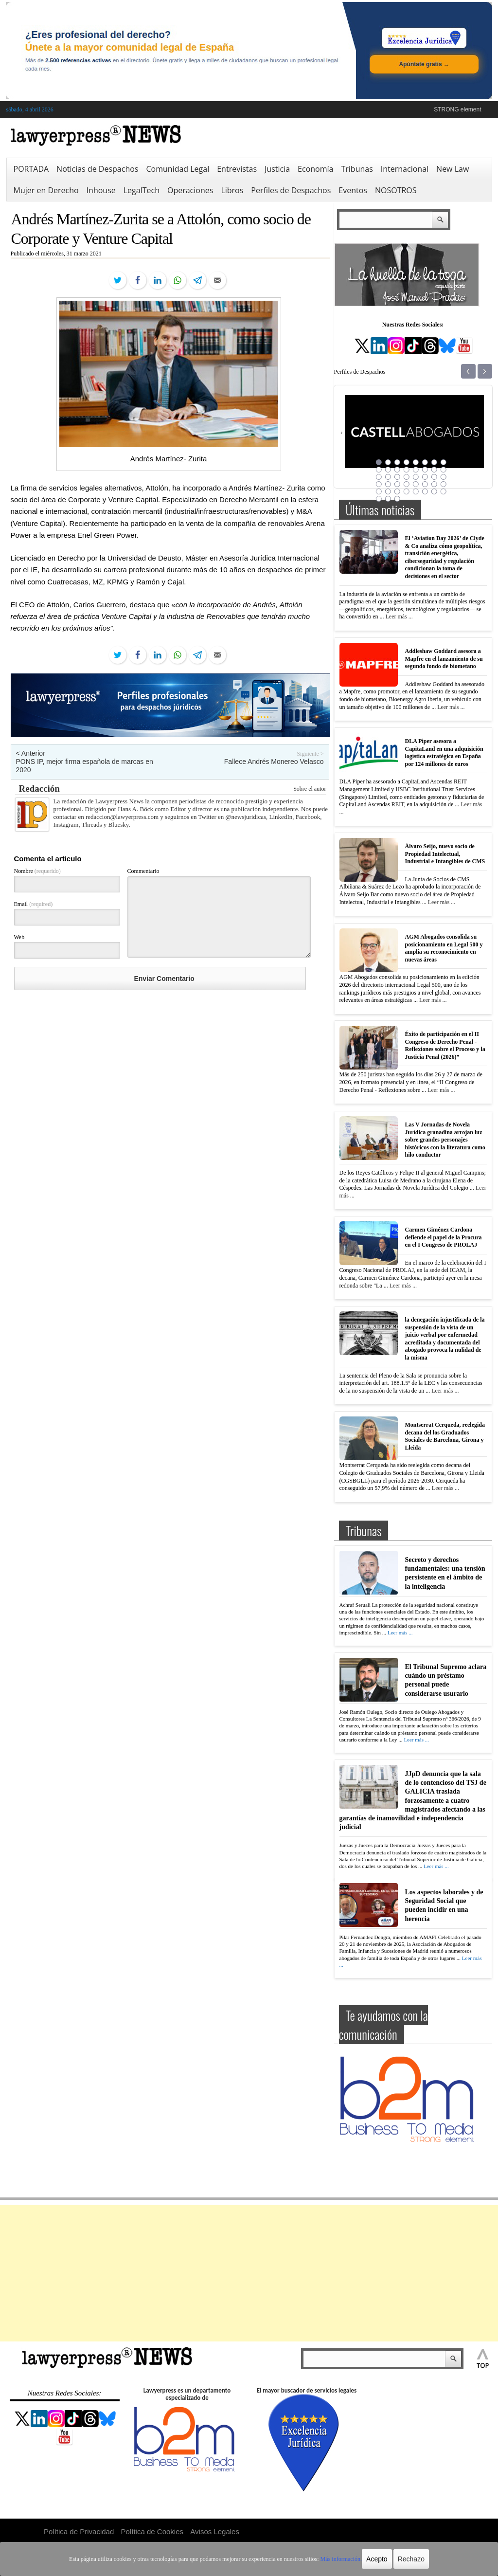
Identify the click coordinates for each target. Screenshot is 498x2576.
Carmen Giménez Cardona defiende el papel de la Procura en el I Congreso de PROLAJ (443, 1237)
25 (379, 484)
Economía (315, 168)
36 (406, 491)
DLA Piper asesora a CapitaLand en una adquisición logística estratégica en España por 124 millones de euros (444, 752)
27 (397, 484)
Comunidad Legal (177, 168)
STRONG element (457, 109)
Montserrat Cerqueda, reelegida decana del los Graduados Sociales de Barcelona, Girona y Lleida (445, 1436)
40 (443, 491)
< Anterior (30, 753)
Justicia (277, 168)
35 (397, 491)
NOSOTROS (396, 190)
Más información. (340, 2559)
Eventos (352, 190)
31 (434, 484)
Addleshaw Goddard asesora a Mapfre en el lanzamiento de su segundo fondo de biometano (444, 659)
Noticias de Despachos (97, 168)
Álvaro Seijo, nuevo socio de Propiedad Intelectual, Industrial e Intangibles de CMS (445, 854)
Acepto (377, 2559)
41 (379, 499)
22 (425, 477)
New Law (452, 168)
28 (406, 484)
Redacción (39, 788)
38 (425, 491)
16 (443, 469)
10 (388, 469)
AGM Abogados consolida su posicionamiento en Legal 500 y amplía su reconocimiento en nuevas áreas (444, 948)
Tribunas (357, 168)
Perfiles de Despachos (291, 190)
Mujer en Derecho (46, 190)
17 (379, 477)
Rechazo (410, 2559)
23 (434, 477)
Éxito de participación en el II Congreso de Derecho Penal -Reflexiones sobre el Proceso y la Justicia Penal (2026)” (445, 1045)
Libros (232, 190)
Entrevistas (237, 168)
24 (443, 477)
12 (406, 469)
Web (19, 937)
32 (443, 484)
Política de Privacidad (79, 2531)
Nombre (37, 871)
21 (416, 477)
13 (416, 469)
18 (388, 477)
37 (416, 491)
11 (397, 469)
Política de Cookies (152, 2531)
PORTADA (31, 168)
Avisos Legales (214, 2531)
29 (416, 484)
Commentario (143, 871)
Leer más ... (398, 616)
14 (425, 469)
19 (397, 477)
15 (434, 469)
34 (388, 491)
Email (33, 904)
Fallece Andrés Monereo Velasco (274, 761)
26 (388, 484)
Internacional (404, 168)
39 (434, 491)
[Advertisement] (249, 2273)
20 (406, 477)
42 (388, 499)
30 (425, 484)
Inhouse (101, 190)
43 (397, 499)
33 (379, 491)
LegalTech (142, 190)
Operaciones (190, 190)
